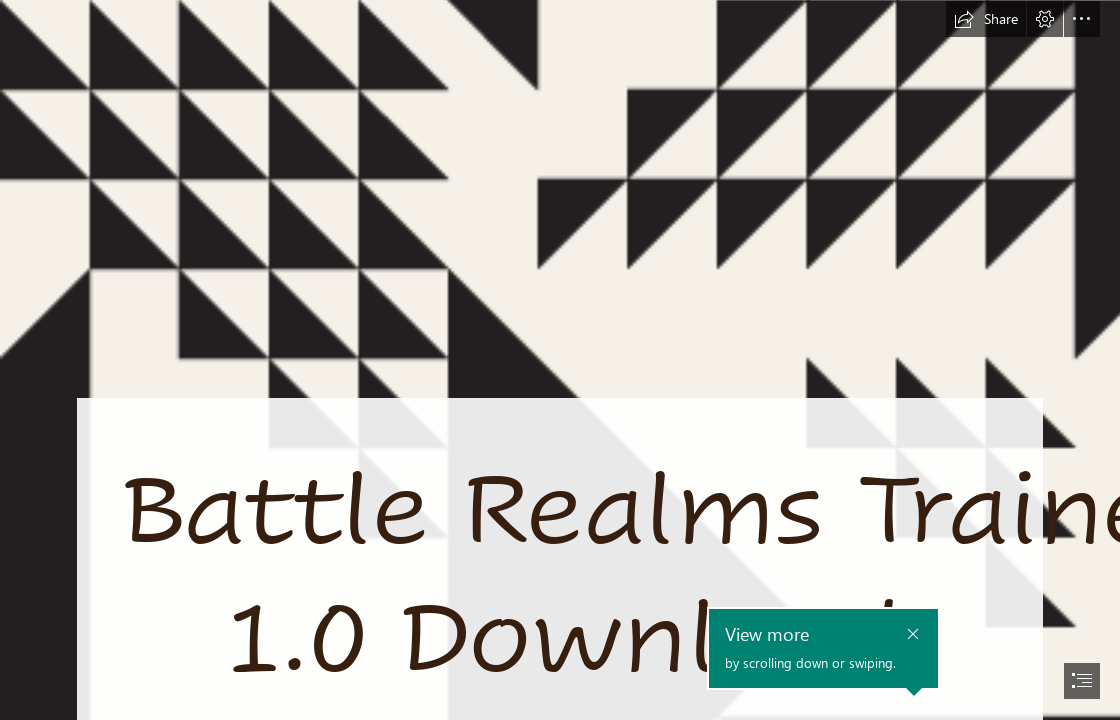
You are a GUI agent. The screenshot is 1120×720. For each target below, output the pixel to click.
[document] (560, 360)
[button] (986, 19)
